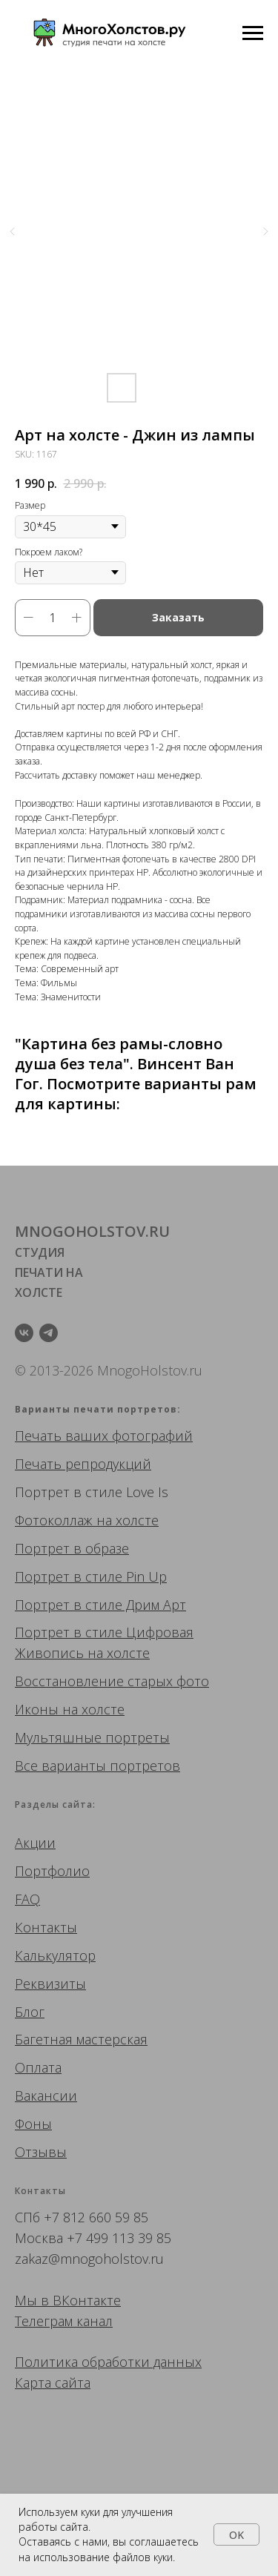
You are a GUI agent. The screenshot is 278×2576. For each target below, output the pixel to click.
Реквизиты (50, 1983)
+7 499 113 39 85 (119, 2238)
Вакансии (46, 2095)
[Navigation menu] (252, 33)
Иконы (37, 1709)
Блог (29, 2012)
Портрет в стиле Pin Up (91, 1576)
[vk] (24, 1333)
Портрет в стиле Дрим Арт (100, 1605)
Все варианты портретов (97, 1765)
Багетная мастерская (81, 2039)
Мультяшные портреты (92, 1737)
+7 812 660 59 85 (96, 2217)
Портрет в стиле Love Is (91, 1492)
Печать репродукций (83, 1464)
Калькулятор (55, 1955)
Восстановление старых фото (112, 1681)
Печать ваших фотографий (104, 1435)
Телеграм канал (64, 2321)
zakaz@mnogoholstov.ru (89, 2259)
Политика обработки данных (108, 2362)
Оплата (38, 2067)
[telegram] (48, 1333)
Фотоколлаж (54, 1520)
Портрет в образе (72, 1548)
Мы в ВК (42, 2300)
